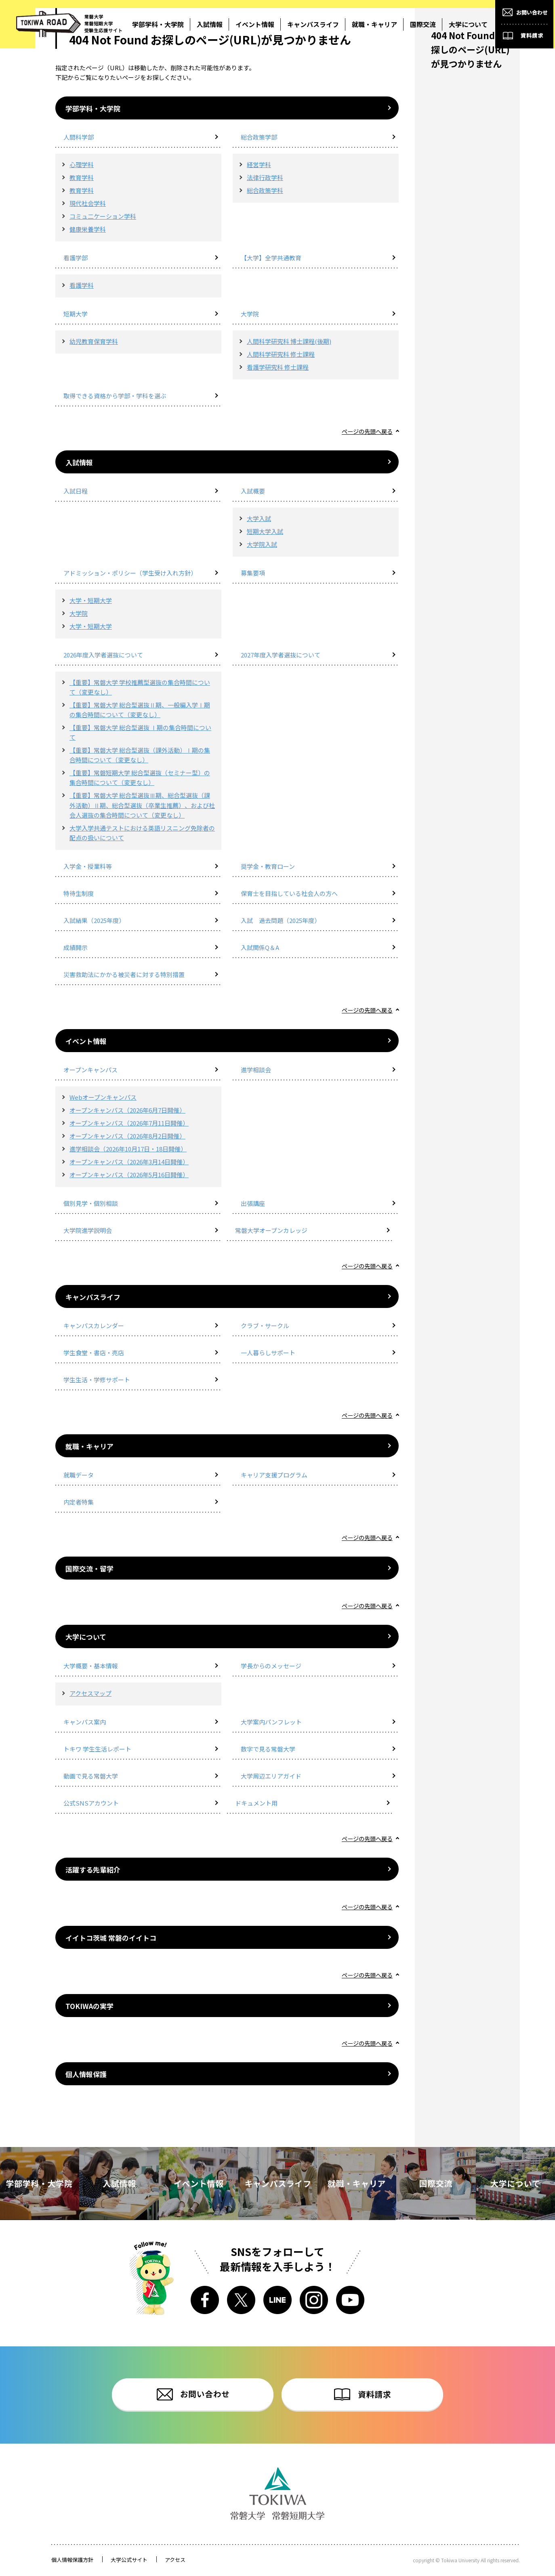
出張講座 (253, 1203)
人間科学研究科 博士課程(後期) (289, 341)
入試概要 (253, 491)
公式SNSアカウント (91, 1803)
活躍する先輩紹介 (92, 1870)
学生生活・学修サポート (96, 1379)
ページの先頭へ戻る (365, 431)
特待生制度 (78, 893)
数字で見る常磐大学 (268, 1749)
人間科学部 (78, 137)
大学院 (250, 314)
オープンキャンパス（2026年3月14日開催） (129, 1161)
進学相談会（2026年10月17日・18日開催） (128, 1149)
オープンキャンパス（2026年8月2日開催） (127, 1136)
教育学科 (81, 177)
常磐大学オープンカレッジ (271, 1230)
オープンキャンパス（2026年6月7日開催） (127, 1110)
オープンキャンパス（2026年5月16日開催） (129, 1174)
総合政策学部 (259, 137)
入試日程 (75, 491)
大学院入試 (262, 544)
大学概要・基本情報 (90, 1666)
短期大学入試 (265, 531)
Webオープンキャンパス (103, 1097)
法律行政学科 (265, 177)
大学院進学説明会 (87, 1230)
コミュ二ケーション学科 (102, 216)
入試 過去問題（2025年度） (280, 920)
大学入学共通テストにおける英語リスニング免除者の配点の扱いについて (142, 833)
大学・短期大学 (90, 600)
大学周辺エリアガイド (271, 1776)
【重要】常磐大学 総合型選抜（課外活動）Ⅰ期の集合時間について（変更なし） (139, 755)
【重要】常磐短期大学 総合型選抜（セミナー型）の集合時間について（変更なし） (139, 777)
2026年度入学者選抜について (103, 655)
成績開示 (75, 947)
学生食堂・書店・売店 (93, 1352)
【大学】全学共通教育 (271, 257)
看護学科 (81, 285)
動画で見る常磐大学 (90, 1776)
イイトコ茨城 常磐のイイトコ (110, 1938)
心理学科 (81, 164)
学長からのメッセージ (271, 1666)
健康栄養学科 (87, 229)
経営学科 (259, 164)
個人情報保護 (86, 2074)
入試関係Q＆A (260, 947)
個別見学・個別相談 (90, 1203)
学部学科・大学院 (92, 108)
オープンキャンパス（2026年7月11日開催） (129, 1123)
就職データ (78, 1475)
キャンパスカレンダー (93, 1325)
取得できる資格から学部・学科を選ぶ (114, 395)
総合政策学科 (265, 190)
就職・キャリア (89, 1446)
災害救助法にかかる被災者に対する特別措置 (124, 974)
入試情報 (79, 462)
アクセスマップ (90, 1693)
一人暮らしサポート (268, 1352)
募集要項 (253, 573)
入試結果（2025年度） (94, 920)
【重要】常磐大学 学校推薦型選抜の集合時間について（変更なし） (139, 687)
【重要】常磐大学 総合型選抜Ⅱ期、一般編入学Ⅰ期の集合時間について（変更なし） (139, 710)
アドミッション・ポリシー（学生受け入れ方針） (130, 573)
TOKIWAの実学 (89, 2006)
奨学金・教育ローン (268, 866)
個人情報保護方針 (72, 2559)
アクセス (175, 2559)
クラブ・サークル (265, 1325)
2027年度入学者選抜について (280, 655)
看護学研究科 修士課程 (278, 367)
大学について (85, 1637)
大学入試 (259, 518)
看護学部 (75, 257)
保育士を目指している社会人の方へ (289, 893)
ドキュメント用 (256, 1803)
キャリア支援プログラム (274, 1475)
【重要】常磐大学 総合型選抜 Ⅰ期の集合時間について (140, 732)
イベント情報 (86, 1041)
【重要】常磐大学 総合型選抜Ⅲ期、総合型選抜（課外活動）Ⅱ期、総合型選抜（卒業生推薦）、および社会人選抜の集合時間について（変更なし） (142, 805)
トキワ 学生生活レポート (97, 1749)
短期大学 (75, 314)
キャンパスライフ (92, 1297)
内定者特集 (78, 1502)
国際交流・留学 (89, 1568)
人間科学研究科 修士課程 (281, 354)
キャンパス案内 (84, 1722)
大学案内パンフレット (271, 1722)
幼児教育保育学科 (93, 341)
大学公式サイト (129, 2559)
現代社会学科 (87, 203)
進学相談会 (256, 1069)
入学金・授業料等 (87, 866)
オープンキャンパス (90, 1069)
